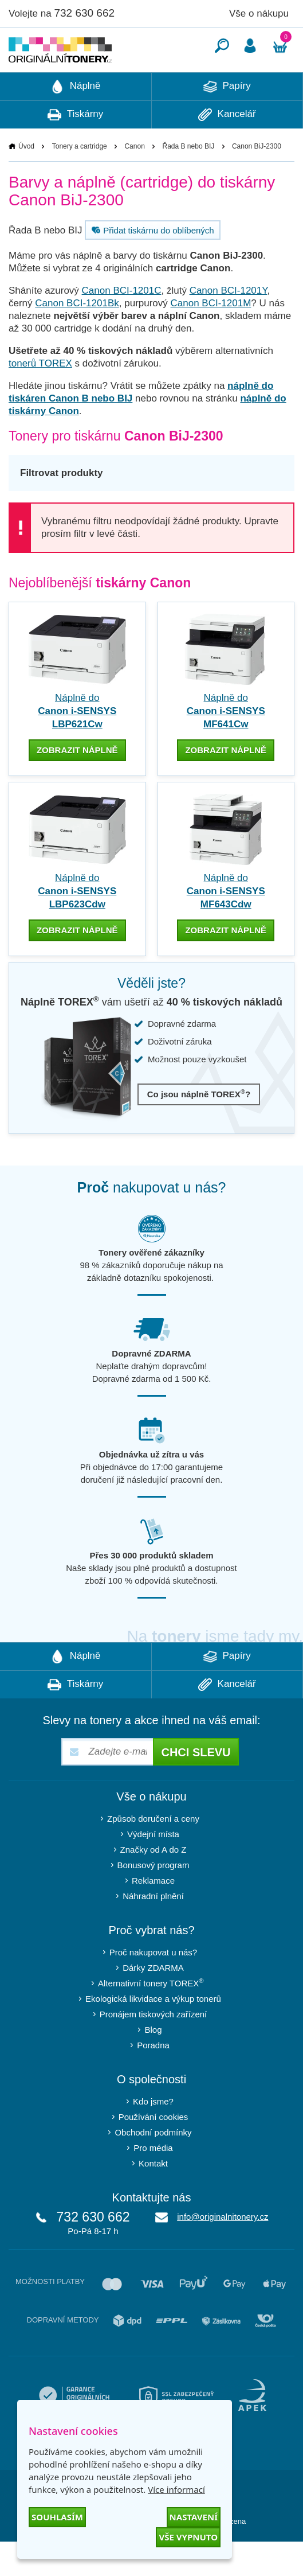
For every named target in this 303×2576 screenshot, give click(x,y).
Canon (134, 181)
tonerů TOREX (40, 397)
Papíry (227, 121)
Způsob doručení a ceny (153, 1853)
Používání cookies (153, 2151)
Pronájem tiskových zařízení (153, 2048)
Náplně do (77, 745)
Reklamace (153, 1915)
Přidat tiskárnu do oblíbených (151, 264)
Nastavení (194, 2517)
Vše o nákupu (259, 13)
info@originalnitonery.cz (222, 2251)
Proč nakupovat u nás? (153, 1987)
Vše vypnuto (188, 2537)
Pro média (152, 2182)
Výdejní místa (153, 1868)
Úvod (26, 181)
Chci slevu (195, 1786)
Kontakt (153, 2198)
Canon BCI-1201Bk (77, 337)
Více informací (176, 2489)
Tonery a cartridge (79, 181)
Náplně (75, 121)
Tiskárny (75, 149)
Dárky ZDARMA (153, 2002)
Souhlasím (57, 2517)
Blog (153, 2064)
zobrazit (77, 784)
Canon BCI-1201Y (228, 324)
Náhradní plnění (153, 1930)
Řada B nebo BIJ (189, 181)
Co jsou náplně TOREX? (199, 1128)
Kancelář (227, 149)
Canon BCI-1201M (211, 337)
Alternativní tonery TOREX (153, 2017)
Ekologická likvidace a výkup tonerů (153, 2033)
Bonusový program (153, 1899)
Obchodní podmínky (153, 2167)
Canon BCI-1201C (122, 324)
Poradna (153, 2079)
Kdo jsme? (153, 2136)
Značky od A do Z (153, 1884)
